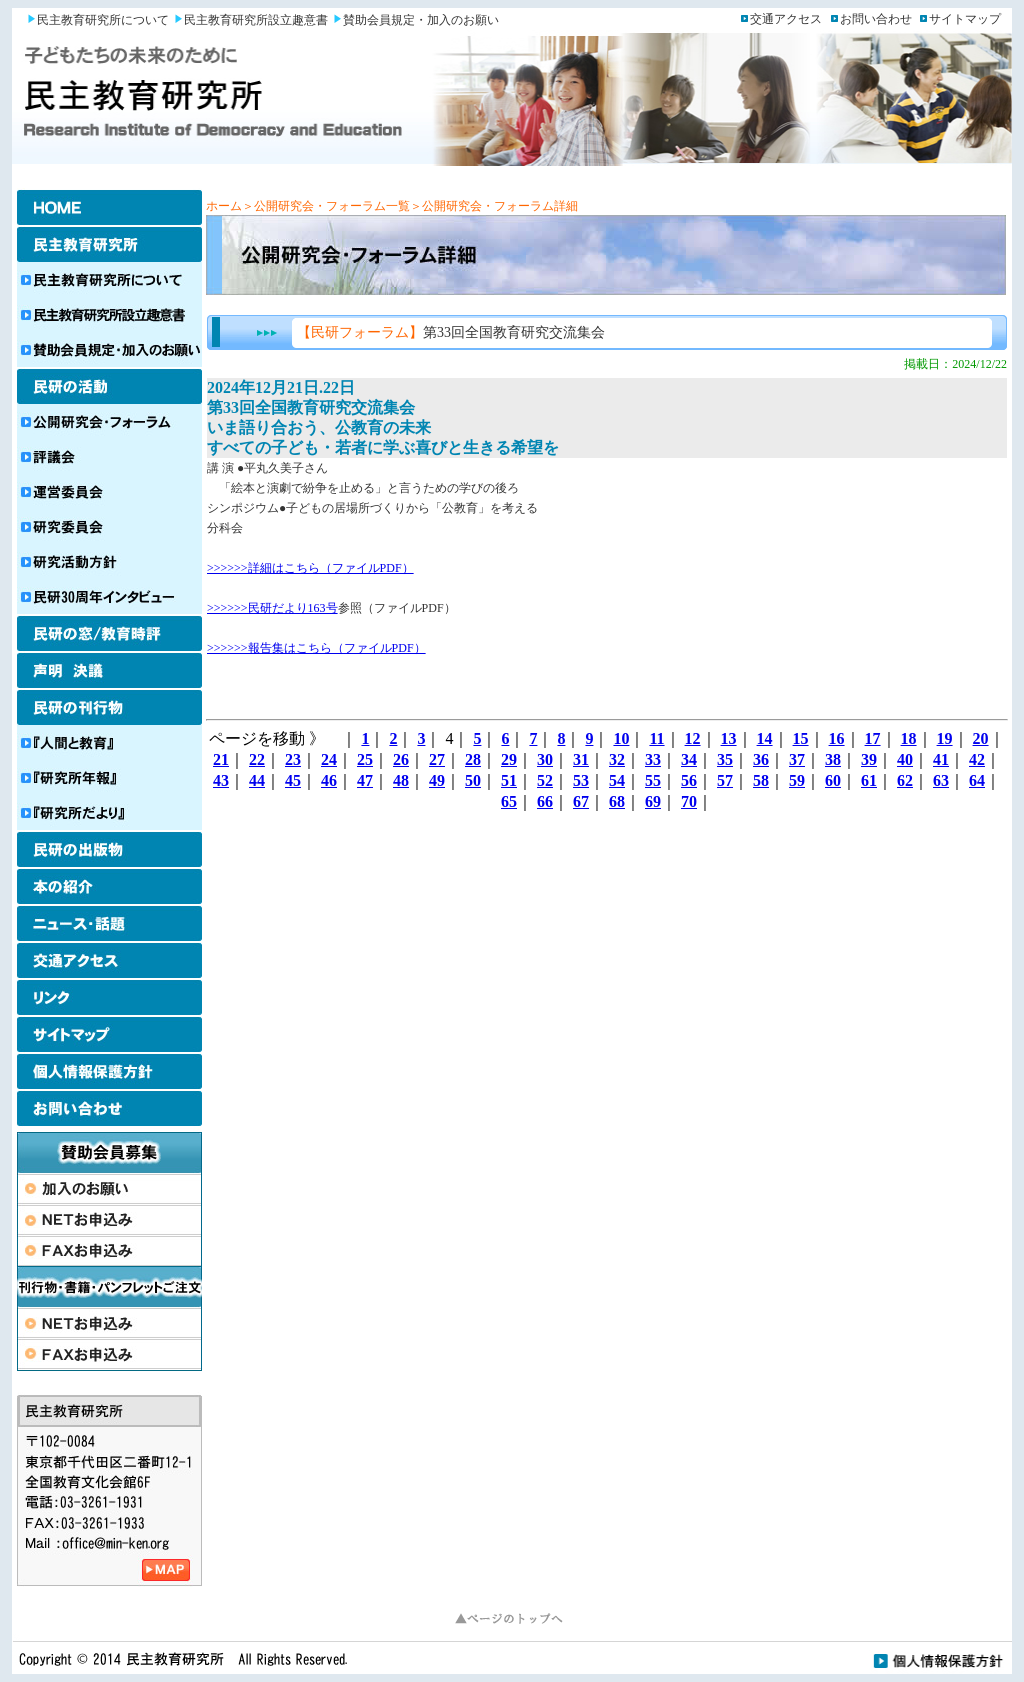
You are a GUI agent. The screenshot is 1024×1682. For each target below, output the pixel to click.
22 (257, 759)
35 (725, 759)
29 (509, 759)
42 (977, 759)
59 (797, 780)
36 (761, 759)
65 (509, 801)
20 (981, 738)
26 (401, 759)
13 (729, 738)
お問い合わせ (876, 19)
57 (725, 780)
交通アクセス (786, 19)
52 (545, 780)
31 (581, 759)
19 (945, 738)
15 (801, 738)
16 (837, 738)
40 (905, 759)
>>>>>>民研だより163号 (272, 608)
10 (621, 738)
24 (329, 759)
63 (941, 780)
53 (581, 780)
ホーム (224, 206)
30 (545, 759)
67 (581, 801)
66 (545, 801)
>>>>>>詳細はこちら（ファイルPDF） (310, 568)
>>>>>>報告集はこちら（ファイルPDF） (316, 648)
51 (509, 780)
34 (689, 759)
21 (221, 759)
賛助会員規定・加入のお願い (421, 20)
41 (941, 759)
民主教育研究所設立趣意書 (256, 20)
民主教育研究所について (103, 20)
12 (693, 738)
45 (293, 780)
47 (365, 780)
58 (761, 780)
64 (977, 780)
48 (401, 780)
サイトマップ (965, 19)
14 (765, 738)
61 (869, 780)
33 (653, 759)
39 (869, 759)
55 (653, 780)
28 (473, 759)
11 (656, 738)
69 (653, 801)
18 (909, 738)
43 (221, 780)
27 (437, 759)
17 (873, 738)
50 (473, 780)
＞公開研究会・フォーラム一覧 (326, 206)
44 (257, 780)
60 (833, 780)
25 (365, 759)
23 (293, 759)
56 (689, 780)
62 (905, 780)
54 (617, 780)
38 (833, 759)
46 (329, 780)
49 (437, 780)
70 (689, 801)
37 (797, 759)
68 (617, 801)
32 (617, 759)
